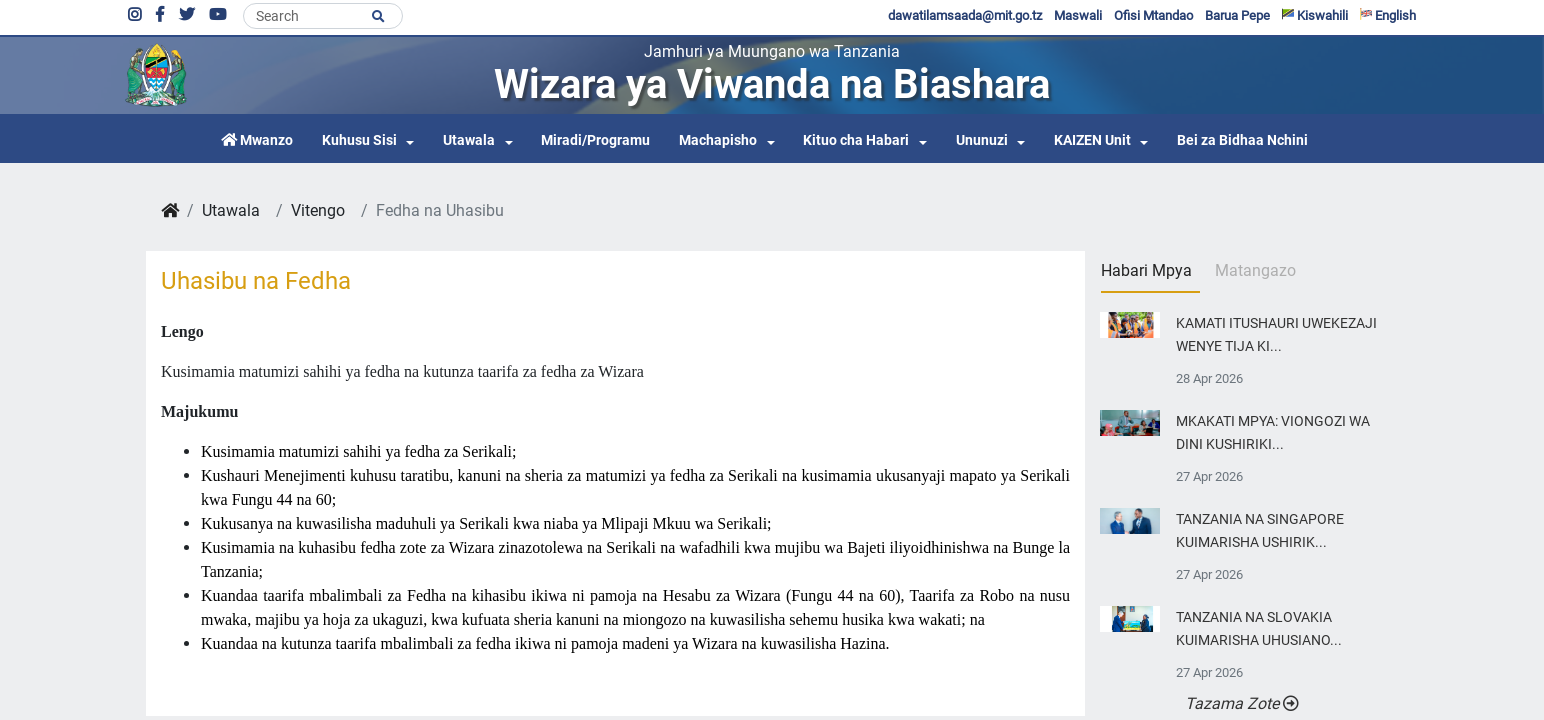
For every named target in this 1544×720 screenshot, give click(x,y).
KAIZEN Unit (1092, 140)
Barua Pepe (1237, 15)
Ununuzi (982, 140)
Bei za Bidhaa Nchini (1242, 140)
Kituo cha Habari (856, 140)
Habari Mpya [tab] (1146, 270)
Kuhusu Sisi (359, 140)
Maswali (1078, 15)
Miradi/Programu (595, 140)
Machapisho (718, 140)
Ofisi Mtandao (1153, 15)
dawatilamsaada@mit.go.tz (965, 15)
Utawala (469, 140)
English (1388, 15)
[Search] (323, 16)
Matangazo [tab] (1255, 270)
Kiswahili (1315, 15)
